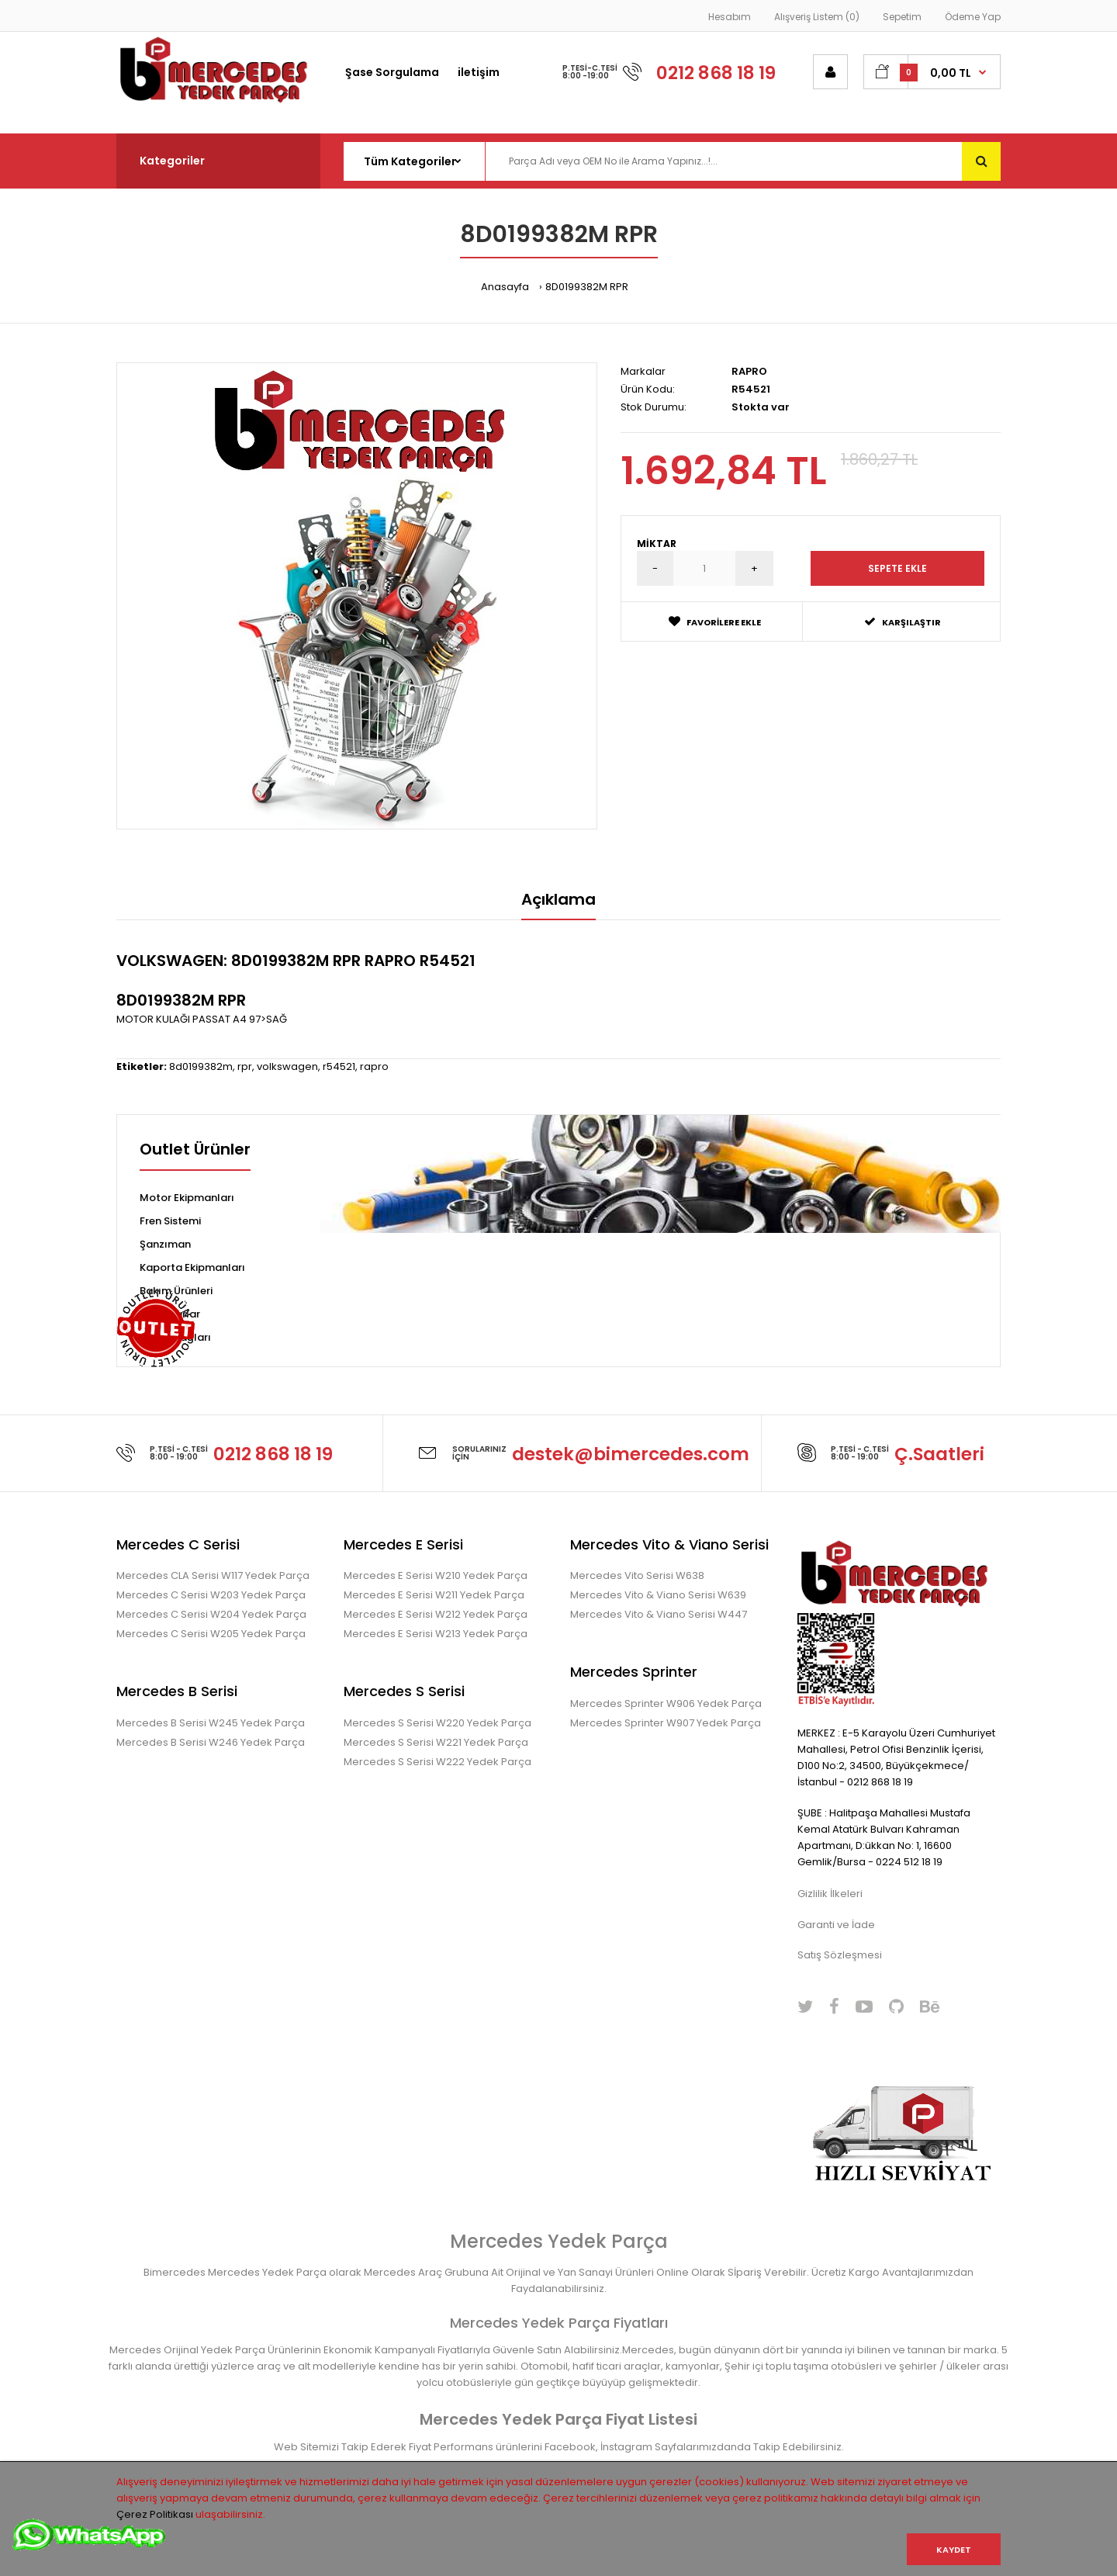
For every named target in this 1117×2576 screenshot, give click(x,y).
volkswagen (287, 1066)
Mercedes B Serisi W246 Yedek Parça (210, 1742)
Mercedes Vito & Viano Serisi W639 (658, 1594)
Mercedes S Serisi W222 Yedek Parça (437, 1761)
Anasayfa (505, 286)
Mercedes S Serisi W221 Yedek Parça (436, 1742)
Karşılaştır (902, 621)
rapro (374, 1066)
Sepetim (902, 16)
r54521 (339, 1066)
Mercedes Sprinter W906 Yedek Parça (666, 1703)
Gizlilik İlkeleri (830, 1893)
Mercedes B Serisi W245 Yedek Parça (210, 1723)
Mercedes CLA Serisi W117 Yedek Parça (213, 1575)
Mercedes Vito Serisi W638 (637, 1575)
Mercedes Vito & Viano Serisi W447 (658, 1614)
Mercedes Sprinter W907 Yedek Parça (665, 1723)
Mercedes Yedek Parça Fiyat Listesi (558, 2419)
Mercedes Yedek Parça (559, 2241)
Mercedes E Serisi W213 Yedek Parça (435, 1633)
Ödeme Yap (973, 16)
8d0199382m (201, 1066)
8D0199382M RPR (586, 286)
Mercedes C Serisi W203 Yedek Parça (211, 1594)
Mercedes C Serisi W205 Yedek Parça (211, 1633)
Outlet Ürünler (195, 1150)
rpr (244, 1066)
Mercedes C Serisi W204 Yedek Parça (211, 1614)
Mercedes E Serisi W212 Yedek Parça (435, 1614)
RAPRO (749, 371)
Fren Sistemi (170, 1221)
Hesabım (729, 16)
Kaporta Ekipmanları (192, 1267)
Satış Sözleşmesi (839, 1955)
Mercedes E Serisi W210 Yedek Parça (435, 1575)
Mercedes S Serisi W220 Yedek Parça (437, 1723)
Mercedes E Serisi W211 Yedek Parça (434, 1594)
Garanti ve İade (836, 1924)
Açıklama (558, 899)
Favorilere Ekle (715, 621)
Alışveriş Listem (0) (816, 16)
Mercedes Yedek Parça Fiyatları (559, 2322)
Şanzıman (165, 1244)
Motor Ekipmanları (187, 1197)
